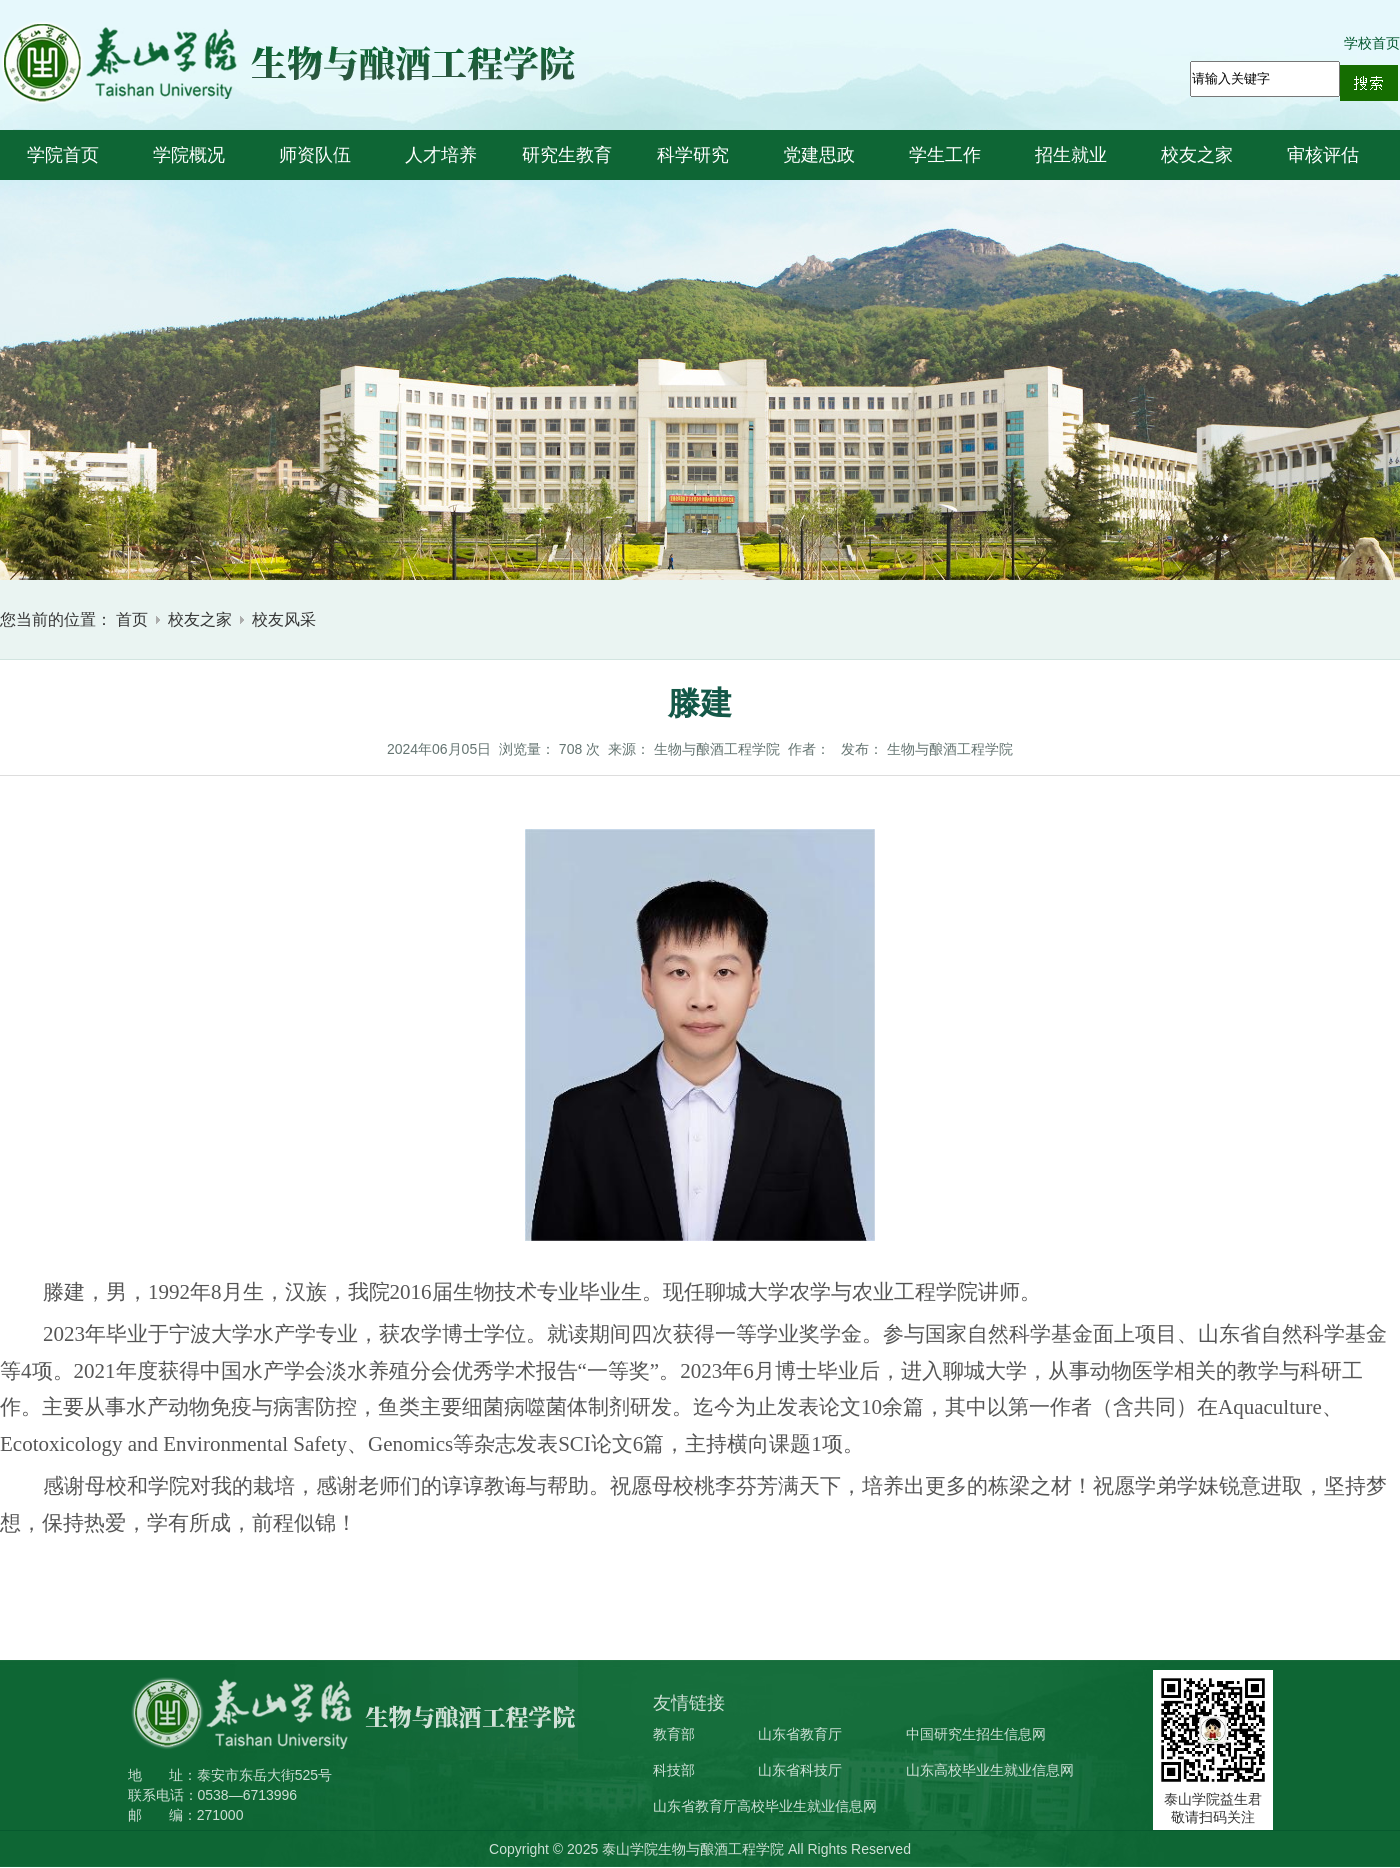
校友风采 (284, 619)
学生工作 (945, 155)
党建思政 (819, 155)
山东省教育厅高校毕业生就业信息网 (765, 1806)
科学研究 (693, 155)
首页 (132, 619)
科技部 (674, 1770)
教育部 (674, 1734)
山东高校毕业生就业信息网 (990, 1770)
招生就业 (1071, 155)
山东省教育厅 (800, 1734)
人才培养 (441, 155)
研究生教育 (567, 155)
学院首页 (63, 155)
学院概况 (189, 155)
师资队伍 (315, 155)
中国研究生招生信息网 (976, 1734)
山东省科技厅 (800, 1770)
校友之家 (1197, 155)
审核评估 (1323, 155)
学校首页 (1372, 43)
